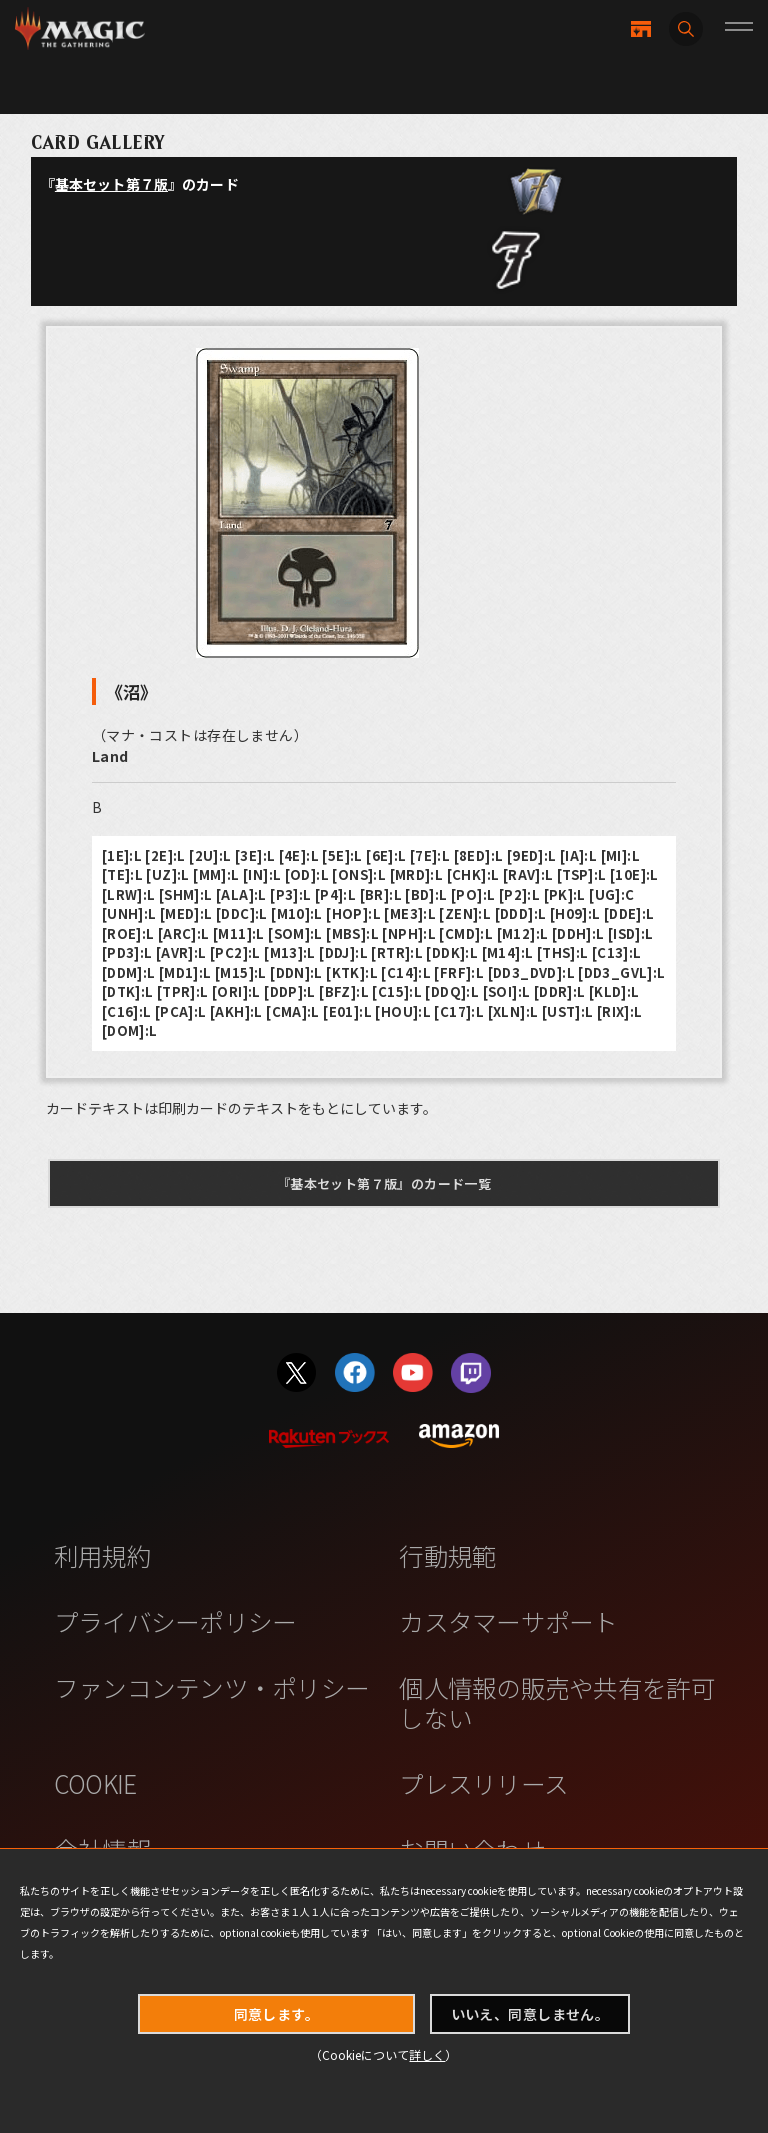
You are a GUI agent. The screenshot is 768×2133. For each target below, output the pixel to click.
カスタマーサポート (508, 1621)
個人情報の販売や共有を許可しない (556, 1701)
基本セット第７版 (111, 184)
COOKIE (95, 1783)
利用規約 (102, 1555)
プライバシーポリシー (175, 1621)
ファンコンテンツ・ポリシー (211, 1687)
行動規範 (447, 1555)
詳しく (427, 2054)
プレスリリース (483, 1783)
